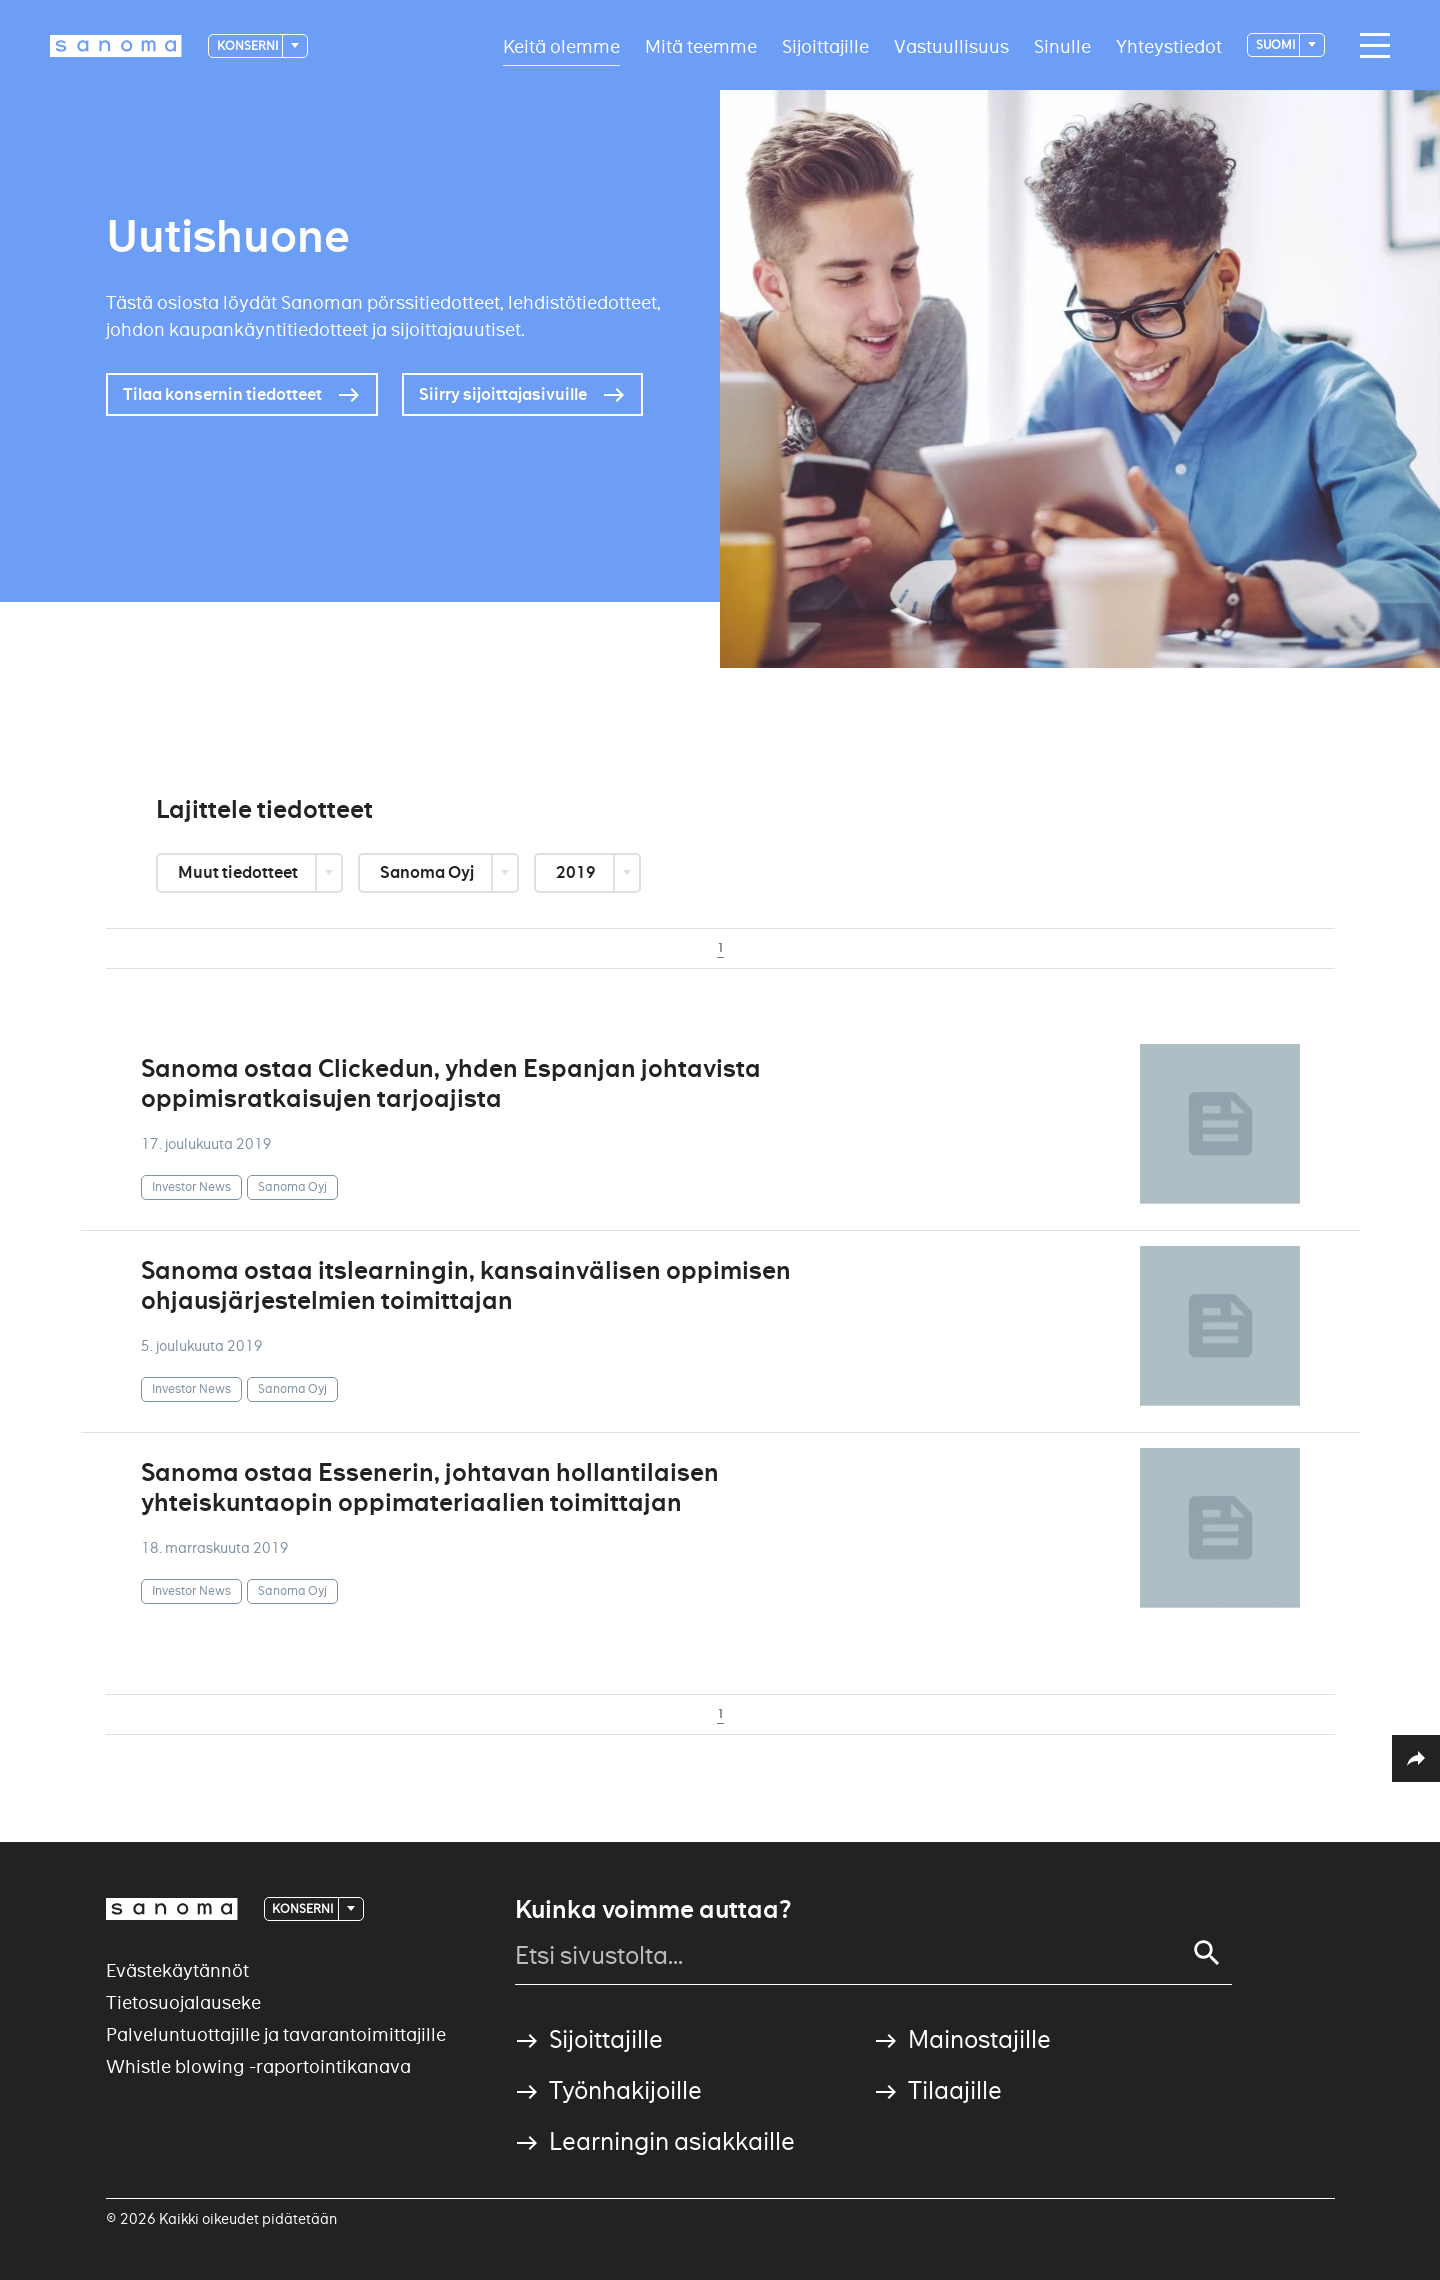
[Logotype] (116, 46)
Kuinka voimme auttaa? (653, 1910)
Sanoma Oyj (428, 872)
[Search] (1207, 1953)
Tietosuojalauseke (183, 2002)
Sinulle (1062, 45)
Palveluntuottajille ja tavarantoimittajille (276, 2034)
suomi (1276, 44)
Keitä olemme (561, 45)
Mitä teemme (701, 45)
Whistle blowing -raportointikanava (258, 2066)
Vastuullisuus (951, 45)
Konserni (248, 45)
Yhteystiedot (1169, 45)
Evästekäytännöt (177, 1970)
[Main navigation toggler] (1370, 46)
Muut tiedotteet (239, 872)
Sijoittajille (825, 45)
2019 (577, 872)
